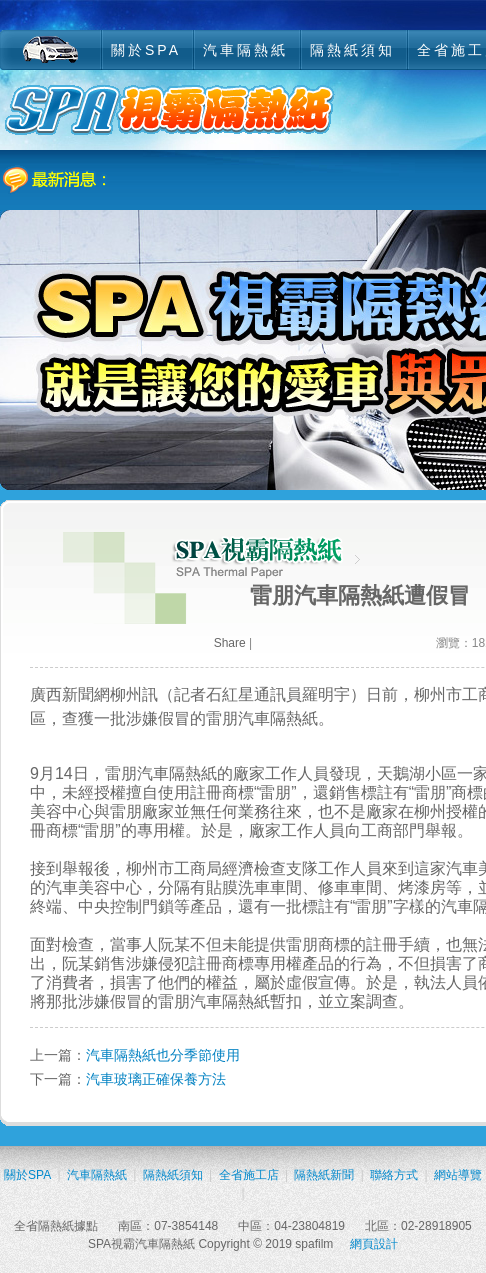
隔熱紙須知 (352, 50)
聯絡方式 (394, 1175)
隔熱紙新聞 (324, 1175)
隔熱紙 (294, 718)
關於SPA (146, 50)
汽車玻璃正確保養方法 (156, 1079)
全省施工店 (249, 1175)
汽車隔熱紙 (245, 50)
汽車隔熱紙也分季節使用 (163, 1055)
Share (230, 643)
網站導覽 (458, 1175)
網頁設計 (374, 1244)
